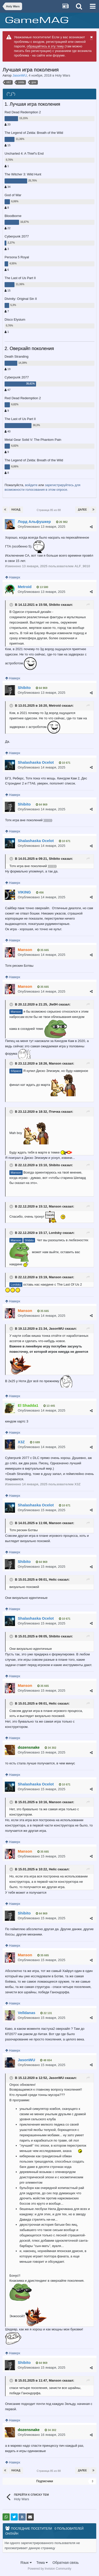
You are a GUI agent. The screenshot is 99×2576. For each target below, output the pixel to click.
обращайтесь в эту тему (45, 46)
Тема (42, 2563)
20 (7, 124)
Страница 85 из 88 (49, 509)
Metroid (55, 705)
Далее (82, 509)
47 (7, 389)
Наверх (12, 577)
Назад (15, 509)
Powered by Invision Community (49, 2568)
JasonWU (56, 1328)
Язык (26, 2563)
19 (7, 369)
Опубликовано (41, 526)
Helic (53, 1580)
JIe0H (53, 1004)
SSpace (16, 1070)
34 (7, 186)
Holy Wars (62, 75)
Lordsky (55, 1233)
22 (7, 228)
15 (7, 145)
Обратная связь (66, 2563)
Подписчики (44, 2481)
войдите (31, 485)
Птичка (54, 1112)
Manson (16, 1011)
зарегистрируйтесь (59, 485)
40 (7, 431)
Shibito (54, 605)
